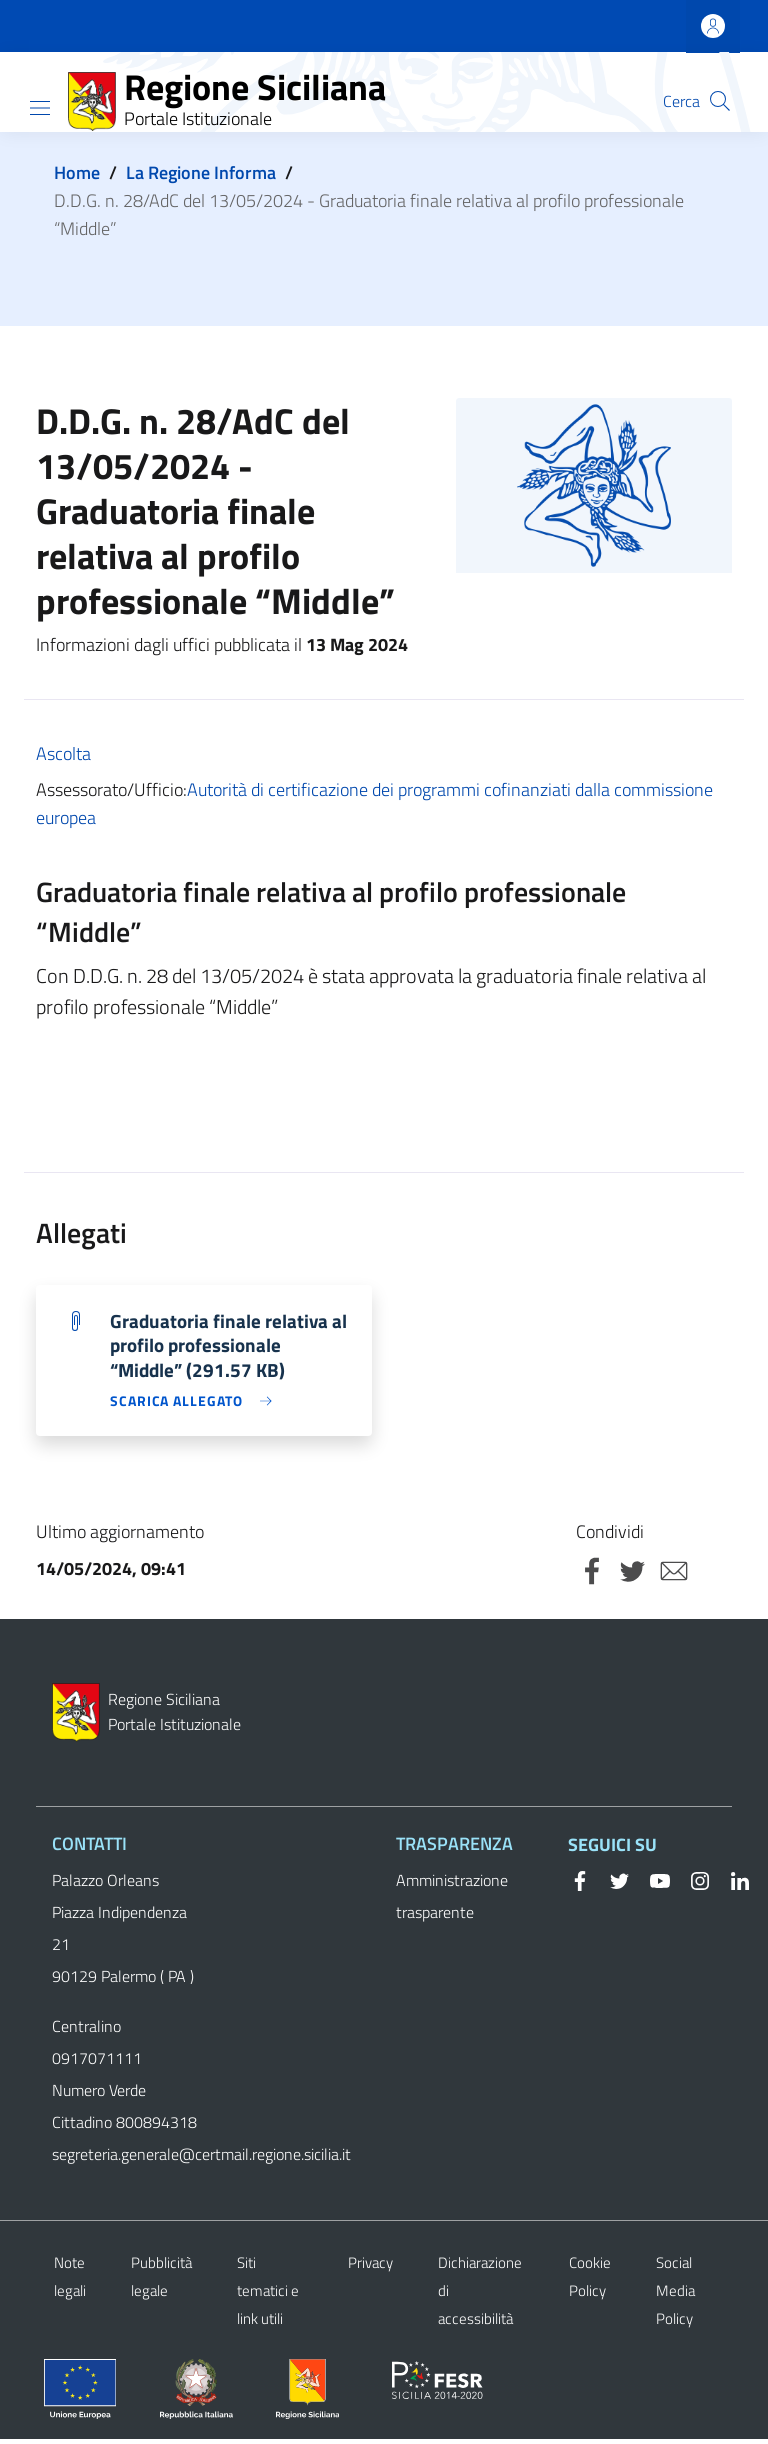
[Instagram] (692, 1884)
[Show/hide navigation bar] (40, 108)
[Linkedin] (732, 1884)
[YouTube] (652, 1884)
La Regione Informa (201, 172)
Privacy (370, 2267)
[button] (720, 101)
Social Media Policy (675, 2295)
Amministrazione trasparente (452, 1901)
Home (77, 172)
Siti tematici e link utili (268, 2295)
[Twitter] (612, 1884)
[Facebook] (580, 1884)
